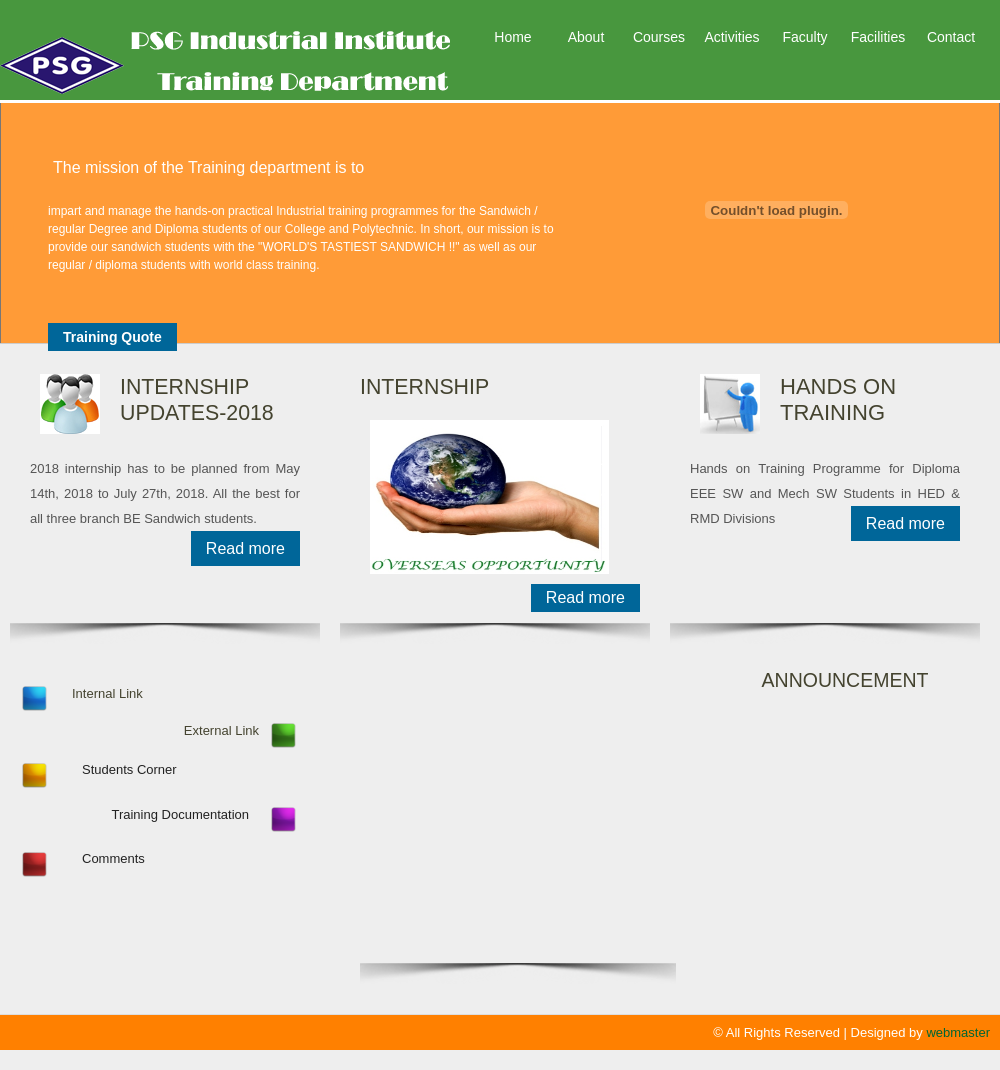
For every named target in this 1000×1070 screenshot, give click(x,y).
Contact (951, 37)
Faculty (804, 37)
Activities (731, 37)
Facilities (878, 37)
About (586, 37)
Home (512, 37)
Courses (659, 37)
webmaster (958, 1032)
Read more (245, 548)
